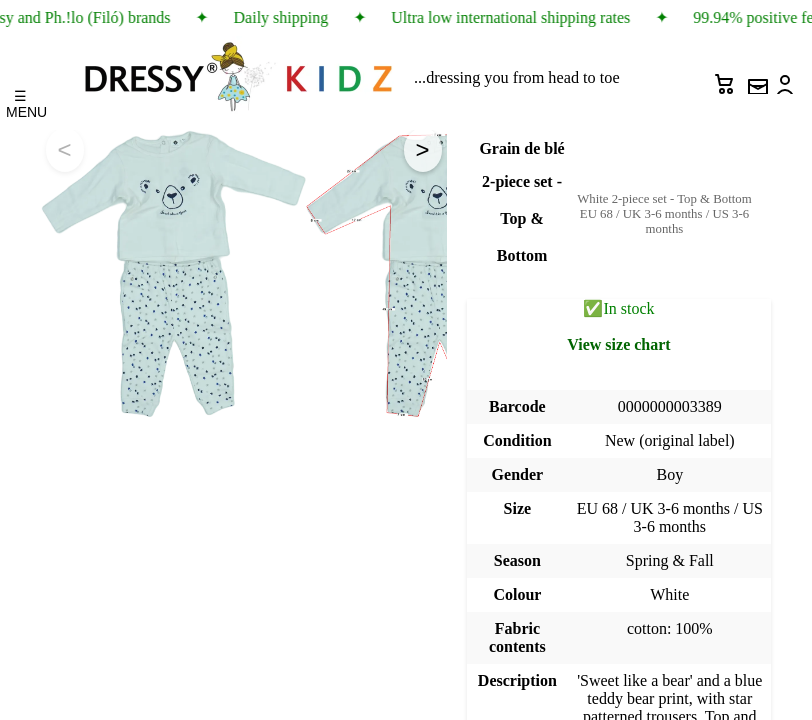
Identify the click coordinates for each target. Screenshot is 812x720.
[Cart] (727, 79)
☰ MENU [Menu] (20, 99)
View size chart (618, 344)
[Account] (787, 79)
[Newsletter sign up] (757, 79)
